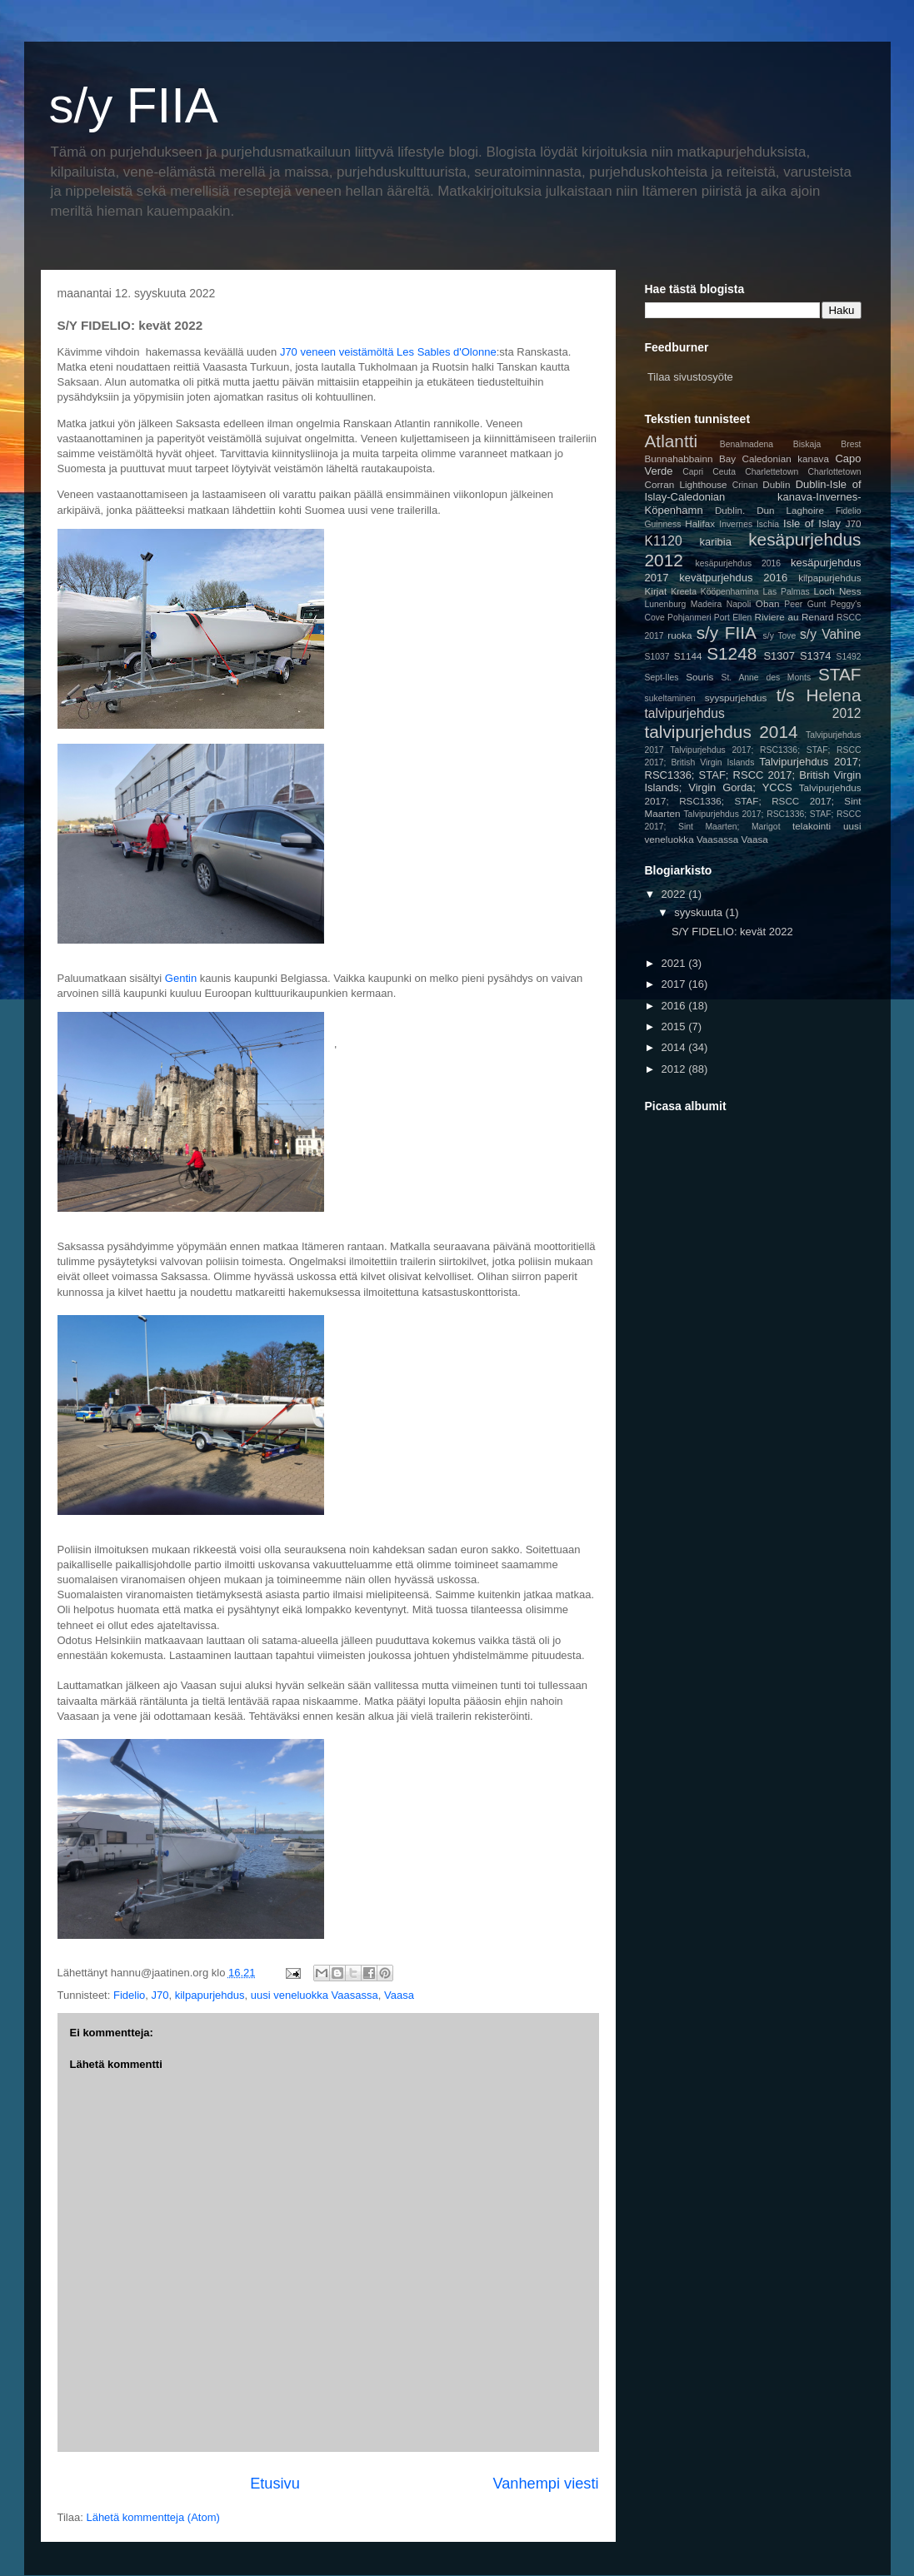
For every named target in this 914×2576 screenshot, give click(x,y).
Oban (768, 603)
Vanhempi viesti (545, 2483)
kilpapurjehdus (210, 1995)
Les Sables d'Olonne (447, 352)
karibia (716, 542)
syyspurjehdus (736, 697)
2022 (675, 894)
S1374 (816, 656)
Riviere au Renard (794, 616)
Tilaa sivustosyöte (690, 377)
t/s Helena (819, 695)
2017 (675, 984)
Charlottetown (834, 471)
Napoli (739, 604)
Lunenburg (666, 604)
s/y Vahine (830, 634)
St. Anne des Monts (767, 677)
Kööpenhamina (730, 591)
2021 (675, 963)
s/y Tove (780, 635)
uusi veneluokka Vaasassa (314, 1995)
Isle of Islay (812, 523)
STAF (840, 674)
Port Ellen (733, 617)
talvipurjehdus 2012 (753, 713)
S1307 (779, 656)
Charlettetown (771, 471)
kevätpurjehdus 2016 (733, 577)
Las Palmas (785, 591)
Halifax (700, 523)
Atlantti (671, 441)
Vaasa (399, 1995)
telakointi (811, 825)
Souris (699, 676)
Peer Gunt (805, 604)
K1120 (663, 541)
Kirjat (656, 590)
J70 (159, 1995)
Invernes (735, 524)
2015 (675, 1026)
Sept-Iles (662, 677)
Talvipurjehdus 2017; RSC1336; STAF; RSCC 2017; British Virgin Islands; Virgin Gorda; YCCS (753, 774)
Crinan (745, 485)
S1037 (657, 656)
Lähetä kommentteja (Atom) (152, 2517)
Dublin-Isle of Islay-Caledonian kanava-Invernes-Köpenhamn (753, 497)
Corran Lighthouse (686, 484)
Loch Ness (837, 590)
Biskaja (807, 444)
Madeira (706, 604)
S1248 (732, 653)
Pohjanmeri (689, 617)
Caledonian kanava (785, 458)
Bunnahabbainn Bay (691, 458)
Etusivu (275, 2483)
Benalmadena (746, 444)
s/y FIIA (133, 105)
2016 (675, 1005)
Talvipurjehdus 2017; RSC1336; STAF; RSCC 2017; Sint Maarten (753, 800)
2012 (675, 1069)
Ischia (768, 524)
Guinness (663, 524)
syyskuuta (699, 912)
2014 (675, 1047)
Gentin (181, 978)
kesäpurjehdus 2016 (739, 563)
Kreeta (684, 591)
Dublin (776, 484)
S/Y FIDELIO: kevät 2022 (732, 931)
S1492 (848, 656)
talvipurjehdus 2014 (721, 731)
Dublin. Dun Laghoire (769, 510)
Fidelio (129, 1995)
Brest (851, 444)
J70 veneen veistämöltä (337, 352)
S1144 (688, 655)
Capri (692, 471)
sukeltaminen (670, 698)
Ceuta (724, 471)
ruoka (679, 635)
